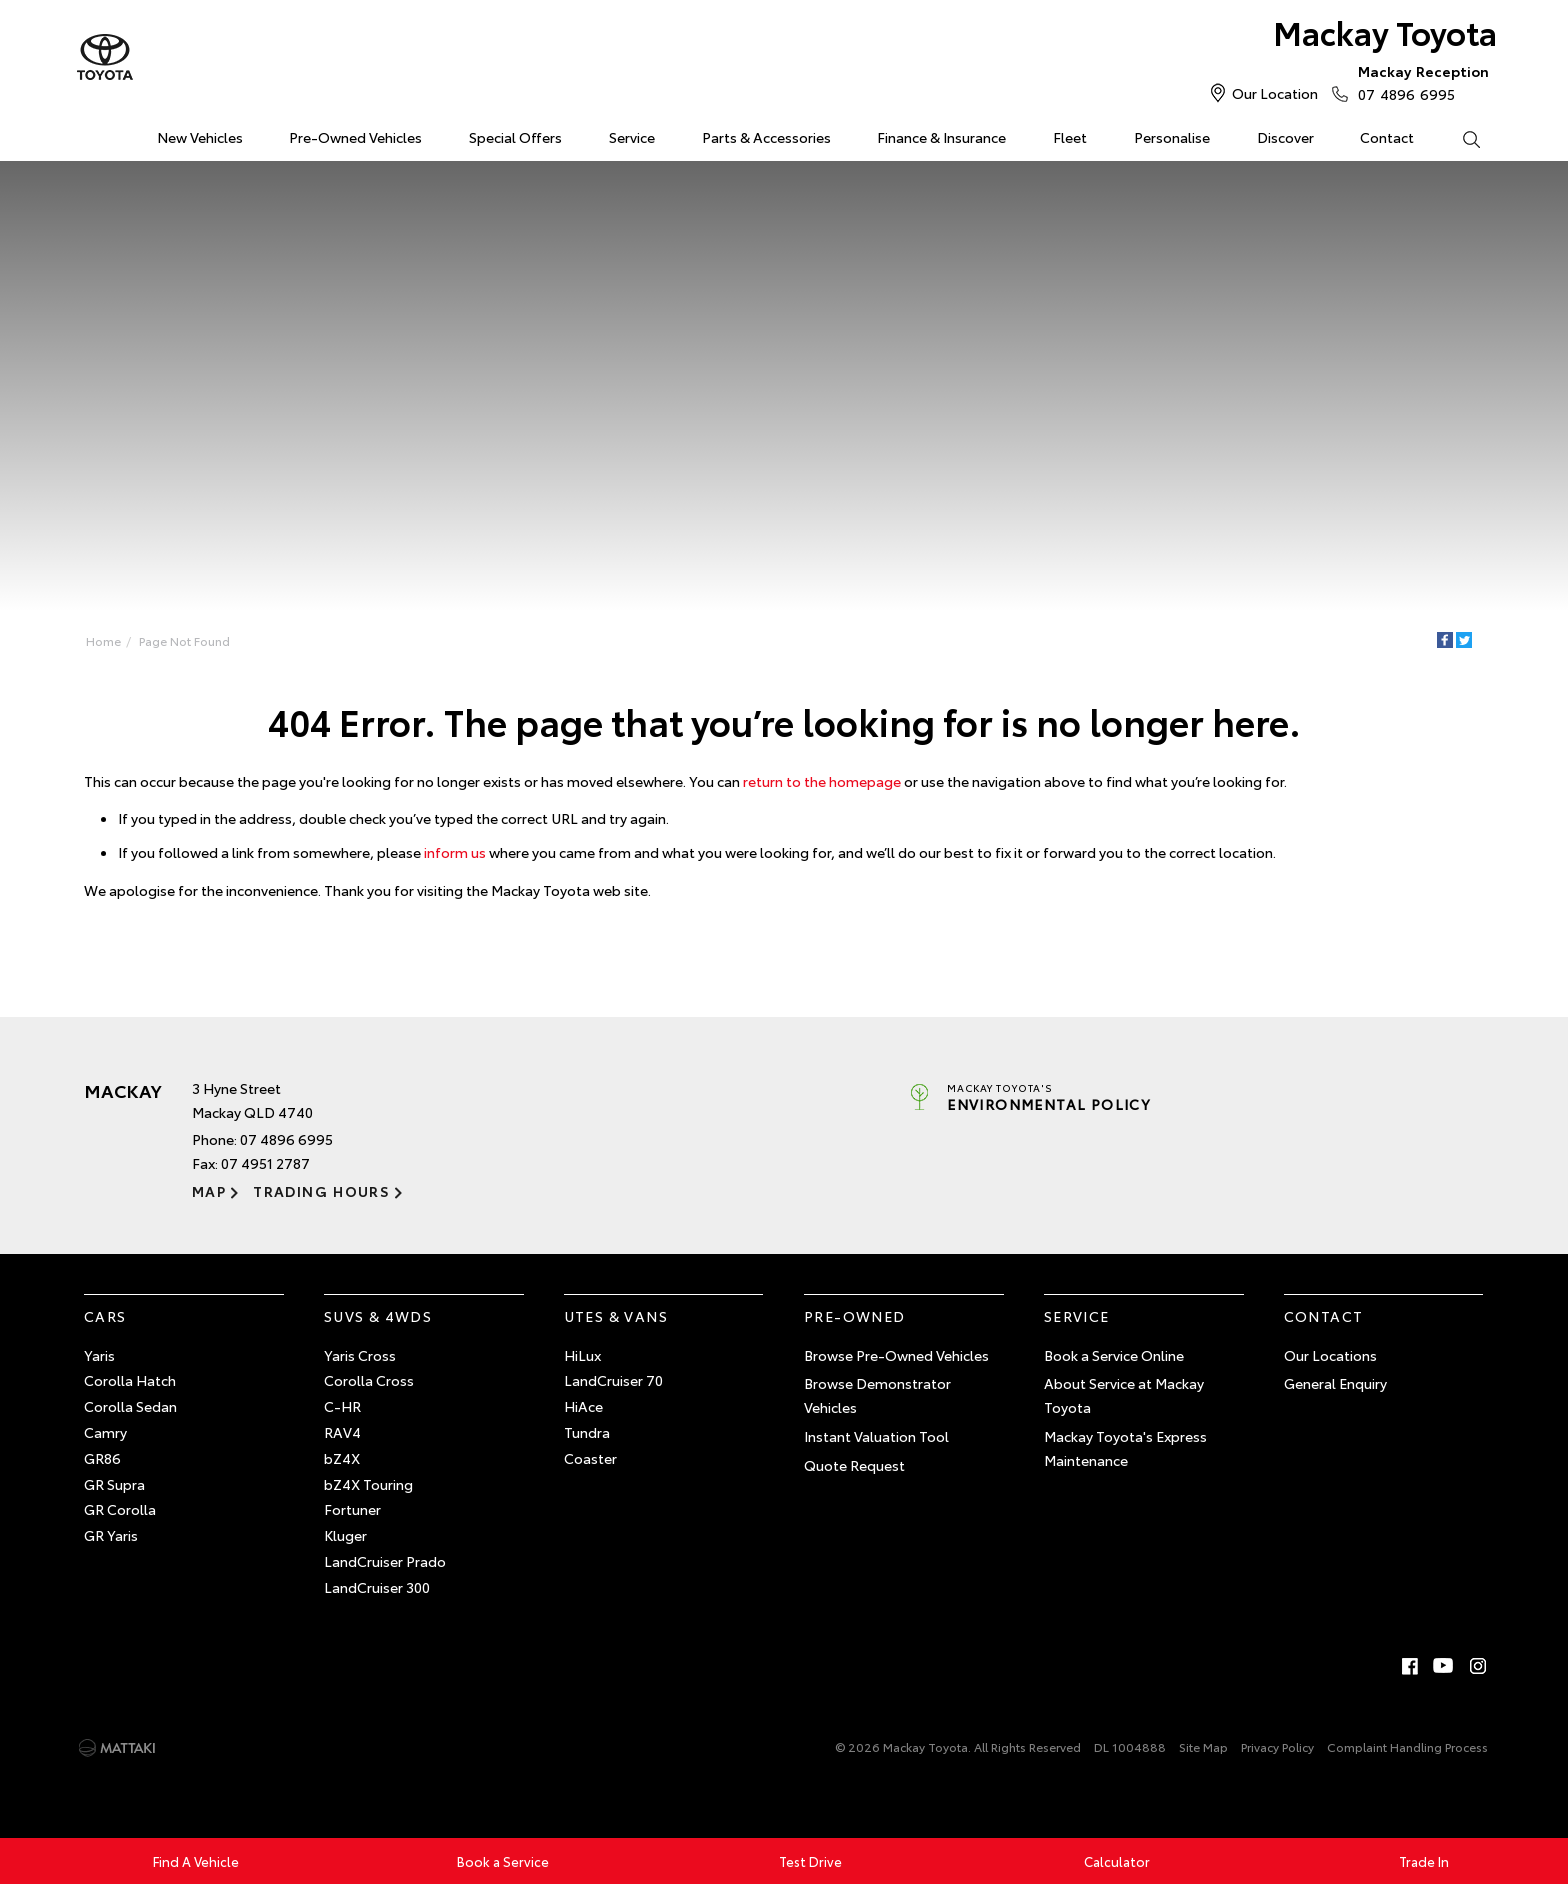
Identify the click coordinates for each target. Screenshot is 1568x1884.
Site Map (1203, 1746)
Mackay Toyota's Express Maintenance (1125, 1448)
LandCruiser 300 (377, 1587)
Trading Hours (321, 1191)
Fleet (1070, 137)
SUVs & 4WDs (378, 1316)
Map (209, 1191)
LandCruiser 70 (613, 1380)
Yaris (99, 1355)
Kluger (345, 1535)
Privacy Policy (1277, 1746)
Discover (1285, 137)
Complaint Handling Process (1407, 1746)
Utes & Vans (616, 1316)
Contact (1387, 137)
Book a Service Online (1114, 1355)
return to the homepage (822, 781)
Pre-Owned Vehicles (355, 137)
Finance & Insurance (941, 137)
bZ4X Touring (368, 1484)
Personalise (1172, 137)
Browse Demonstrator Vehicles (877, 1395)
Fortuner (352, 1509)
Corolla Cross (369, 1380)
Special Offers (515, 137)
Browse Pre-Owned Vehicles (896, 1355)
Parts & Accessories (766, 137)
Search (1459, 138)
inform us (455, 852)
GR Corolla (120, 1509)
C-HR (342, 1406)
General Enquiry (1335, 1383)
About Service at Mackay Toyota (1124, 1395)
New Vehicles (200, 137)
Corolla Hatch (130, 1380)
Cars (105, 1316)
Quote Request (854, 1465)
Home (87, 133)
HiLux (582, 1355)
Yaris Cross (360, 1355)
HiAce (583, 1406)
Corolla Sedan (130, 1406)
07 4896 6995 (1419, 82)
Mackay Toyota (1385, 31)
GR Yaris (111, 1535)
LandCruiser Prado (385, 1561)
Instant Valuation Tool (876, 1436)
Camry (105, 1432)
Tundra (587, 1432)
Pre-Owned (855, 1316)
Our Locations (1330, 1355)
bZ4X (342, 1458)
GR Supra (114, 1484)
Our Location (1275, 93)
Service (632, 137)
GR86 (102, 1458)
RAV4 (342, 1432)
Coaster (590, 1458)
